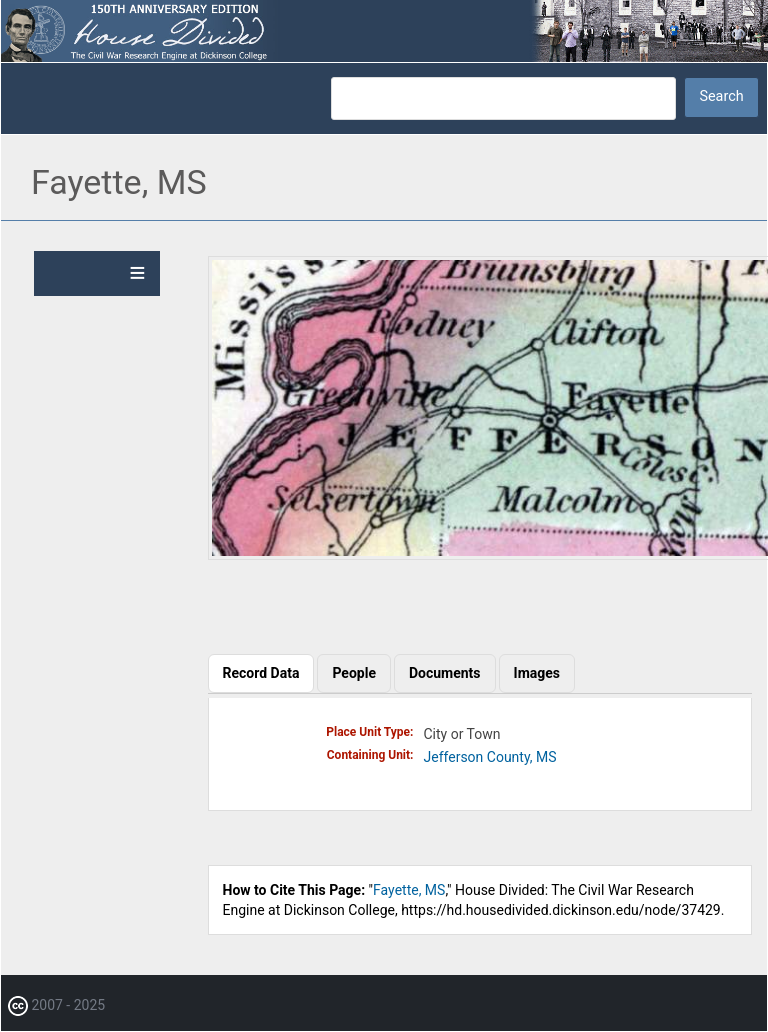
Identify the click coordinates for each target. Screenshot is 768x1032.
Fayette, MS (409, 890)
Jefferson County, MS (490, 757)
